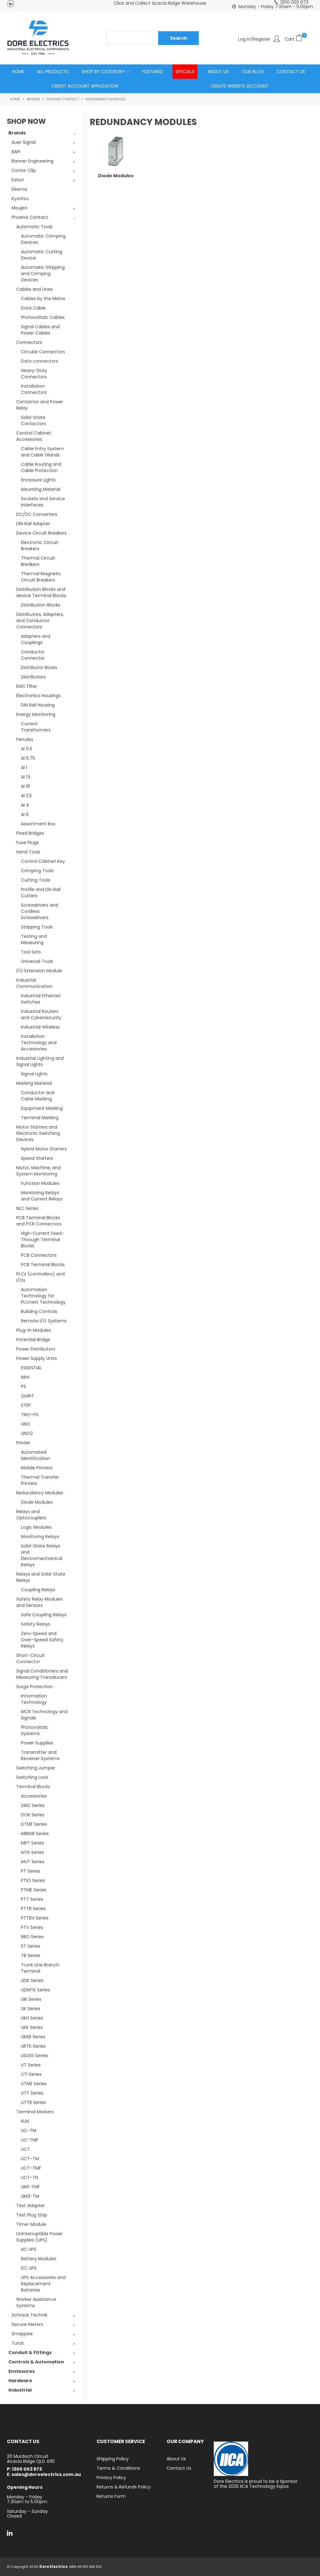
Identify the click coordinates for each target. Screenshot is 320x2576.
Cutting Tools (35, 880)
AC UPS (28, 2249)
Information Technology (34, 1699)
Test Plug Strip (31, 2215)
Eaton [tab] (18, 180)
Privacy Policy (111, 2478)
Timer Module (31, 2224)
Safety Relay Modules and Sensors (39, 1602)
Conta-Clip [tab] (24, 171)
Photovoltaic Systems (34, 1730)
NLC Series (27, 1208)
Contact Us (291, 71)
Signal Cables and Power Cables (40, 330)
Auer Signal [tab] (24, 142)
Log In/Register (254, 38)
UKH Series (32, 2018)
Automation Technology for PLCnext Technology (43, 1296)
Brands (33, 99)
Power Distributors (35, 1349)
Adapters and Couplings (35, 639)
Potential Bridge (33, 1340)
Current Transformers (36, 727)
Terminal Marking (39, 1118)
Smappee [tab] (22, 2334)
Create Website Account (239, 86)
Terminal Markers (35, 2112)
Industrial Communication (34, 983)
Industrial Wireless (40, 1027)
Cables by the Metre (43, 299)
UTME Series (34, 2084)
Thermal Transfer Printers (40, 1480)
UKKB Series (33, 2037)
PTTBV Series (34, 1918)
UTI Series (31, 2074)
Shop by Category (103, 71)
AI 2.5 (26, 796)
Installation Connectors (34, 389)
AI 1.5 (26, 777)
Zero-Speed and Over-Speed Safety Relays (42, 1640)
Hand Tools (28, 852)
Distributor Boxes (39, 668)
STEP (26, 1405)
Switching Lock (32, 1777)
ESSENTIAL (31, 1368)
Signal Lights (34, 1074)
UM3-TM (30, 2196)
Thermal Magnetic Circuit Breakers (41, 577)
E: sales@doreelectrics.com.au (44, 2474)
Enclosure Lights (38, 480)
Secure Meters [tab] (27, 2325)
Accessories (34, 1796)
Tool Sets (31, 952)
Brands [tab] (17, 133)
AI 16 (25, 786)
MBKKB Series (35, 1834)
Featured (152, 71)
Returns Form (111, 2496)
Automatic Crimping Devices (43, 239)
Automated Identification (35, 1455)
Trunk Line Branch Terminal (40, 1968)
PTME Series (33, 1890)
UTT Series (32, 2093)
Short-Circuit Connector (30, 1659)
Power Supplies (37, 1743)
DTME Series (34, 1824)
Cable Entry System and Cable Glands (42, 452)
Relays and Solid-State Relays (40, 1577)
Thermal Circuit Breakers (38, 561)
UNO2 (27, 1434)
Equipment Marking (42, 1108)
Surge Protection (34, 1687)
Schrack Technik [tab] (30, 2315)
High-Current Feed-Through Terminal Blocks (42, 1239)
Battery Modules (38, 2259)
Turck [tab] (18, 2343)
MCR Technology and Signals (44, 1715)
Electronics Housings (38, 696)
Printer (23, 1443)
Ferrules (24, 740)
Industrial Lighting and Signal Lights (40, 1061)
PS (23, 1387)
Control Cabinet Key (43, 861)
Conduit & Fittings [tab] (30, 2353)
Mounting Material (40, 489)
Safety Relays (35, 1624)
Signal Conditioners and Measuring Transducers (42, 1674)
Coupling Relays (38, 1590)
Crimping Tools (37, 871)
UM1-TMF (30, 2187)
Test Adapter (30, 2206)
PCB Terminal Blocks (43, 1265)
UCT (25, 2149)
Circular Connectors (43, 352)
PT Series (30, 1871)
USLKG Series (34, 2056)
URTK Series (33, 2046)
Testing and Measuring (34, 939)
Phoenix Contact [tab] (30, 217)
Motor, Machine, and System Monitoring (38, 1171)
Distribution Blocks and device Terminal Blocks (41, 592)
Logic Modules (36, 1527)
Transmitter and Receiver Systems (40, 1755)
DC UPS (29, 2268)
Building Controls (39, 1312)
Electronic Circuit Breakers (39, 546)
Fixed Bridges (30, 833)
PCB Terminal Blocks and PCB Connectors (39, 1221)
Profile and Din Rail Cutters (41, 893)
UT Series (31, 2065)
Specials (185, 71)
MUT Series (32, 1862)
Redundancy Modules (39, 1493)
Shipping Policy (113, 2459)
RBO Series (32, 1937)
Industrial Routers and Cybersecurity (41, 1015)
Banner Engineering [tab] (32, 161)
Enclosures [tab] (21, 2371)
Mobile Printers (36, 1468)
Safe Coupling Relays (44, 1615)
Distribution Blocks (40, 605)
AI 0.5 (26, 749)
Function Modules (40, 1183)
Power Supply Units (36, 1359)
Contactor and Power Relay (39, 405)
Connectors (29, 343)
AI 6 (25, 815)
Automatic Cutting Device (41, 255)
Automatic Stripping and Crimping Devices (43, 273)
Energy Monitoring (35, 715)
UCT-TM (30, 2159)
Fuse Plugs (27, 843)
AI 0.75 (28, 758)
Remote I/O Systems (44, 1321)
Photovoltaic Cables (43, 317)
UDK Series (32, 1981)
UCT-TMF (31, 2168)
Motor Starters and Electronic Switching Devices (38, 1133)
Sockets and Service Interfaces (43, 502)
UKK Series (32, 2028)
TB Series (30, 1956)
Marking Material (34, 1083)
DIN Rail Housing (38, 705)
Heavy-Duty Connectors (34, 374)
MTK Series (32, 1852)
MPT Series (32, 1843)
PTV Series (32, 1927)
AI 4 (25, 805)
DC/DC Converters (36, 514)
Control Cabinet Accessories (33, 436)
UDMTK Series (35, 1990)
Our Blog (253, 71)
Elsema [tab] (19, 189)
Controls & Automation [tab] (36, 2362)
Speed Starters (37, 1158)
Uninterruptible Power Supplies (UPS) (39, 2237)
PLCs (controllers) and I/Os (40, 1277)
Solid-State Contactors (33, 421)
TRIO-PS (29, 1415)
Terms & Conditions (118, 2468)
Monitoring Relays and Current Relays (41, 1196)
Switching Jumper (35, 1768)
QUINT (27, 1396)
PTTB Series (33, 1909)
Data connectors (39, 361)
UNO (25, 1424)
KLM (25, 2121)
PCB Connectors (39, 1255)
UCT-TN (29, 2178)
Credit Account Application (85, 86)
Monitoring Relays (40, 1537)
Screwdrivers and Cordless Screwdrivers (39, 911)
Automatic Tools (34, 227)
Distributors (33, 677)
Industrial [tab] (20, 2390)
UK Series (30, 2009)
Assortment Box (38, 824)
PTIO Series (33, 1881)
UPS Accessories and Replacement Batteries (43, 2284)
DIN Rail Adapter (33, 524)
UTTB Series (33, 2103)
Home (18, 71)
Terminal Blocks (33, 1787)
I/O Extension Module (39, 971)
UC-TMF (29, 2140)
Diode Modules (37, 1502)
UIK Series (31, 1999)
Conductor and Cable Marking (37, 1096)
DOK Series (32, 1815)
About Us (218, 71)
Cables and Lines (34, 289)
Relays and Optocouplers (31, 1515)
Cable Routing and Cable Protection (41, 467)
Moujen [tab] (20, 208)
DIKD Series (33, 1806)
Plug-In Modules (33, 1330)
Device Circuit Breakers (41, 533)
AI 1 (24, 768)
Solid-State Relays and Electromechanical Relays (41, 1555)
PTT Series (32, 1899)
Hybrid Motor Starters (44, 1149)
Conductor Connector (33, 655)
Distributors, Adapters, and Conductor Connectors (40, 620)
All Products (52, 71)
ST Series (30, 1946)
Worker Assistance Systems (36, 2303)
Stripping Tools (37, 927)
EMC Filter (26, 686)
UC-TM (28, 2131)
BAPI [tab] (16, 152)
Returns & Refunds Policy (124, 2487)
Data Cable (33, 308)
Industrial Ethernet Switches (41, 999)
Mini (25, 1377)
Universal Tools (37, 961)
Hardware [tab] (20, 2381)
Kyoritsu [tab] (20, 199)
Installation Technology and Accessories (39, 1043)
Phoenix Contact (63, 99)
